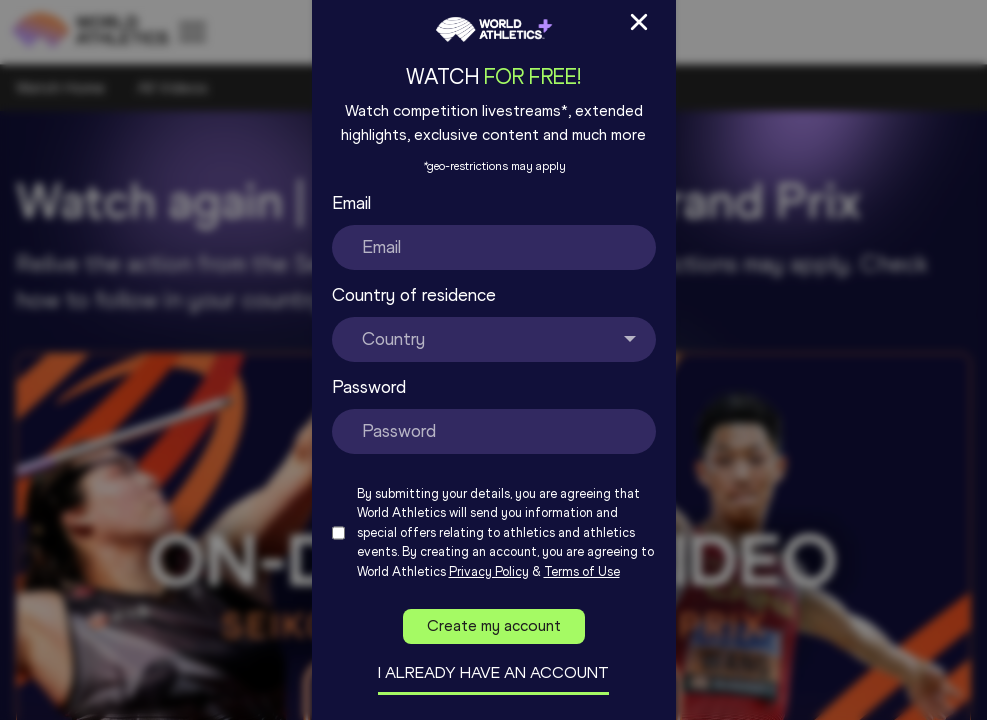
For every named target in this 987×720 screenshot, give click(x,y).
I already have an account (493, 672)
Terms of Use (582, 571)
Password (369, 387)
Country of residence (414, 295)
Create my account (494, 625)
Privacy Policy (489, 571)
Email (351, 203)
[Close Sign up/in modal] (639, 22)
